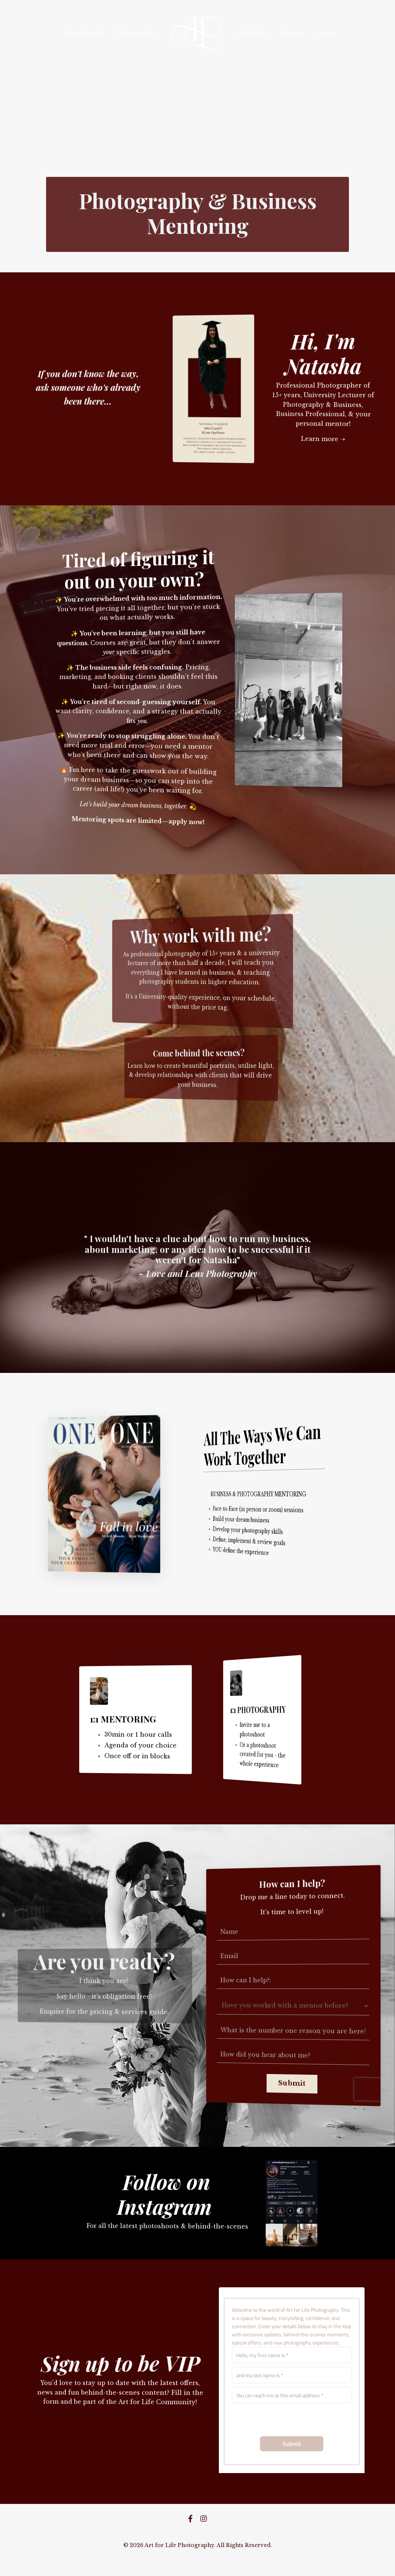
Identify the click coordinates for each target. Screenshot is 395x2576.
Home (325, 33)
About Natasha (83, 33)
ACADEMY (251, 33)
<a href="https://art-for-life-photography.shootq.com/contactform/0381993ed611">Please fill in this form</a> (292, 2380)
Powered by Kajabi (197, 2557)
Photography (136, 33)
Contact (291, 33)
